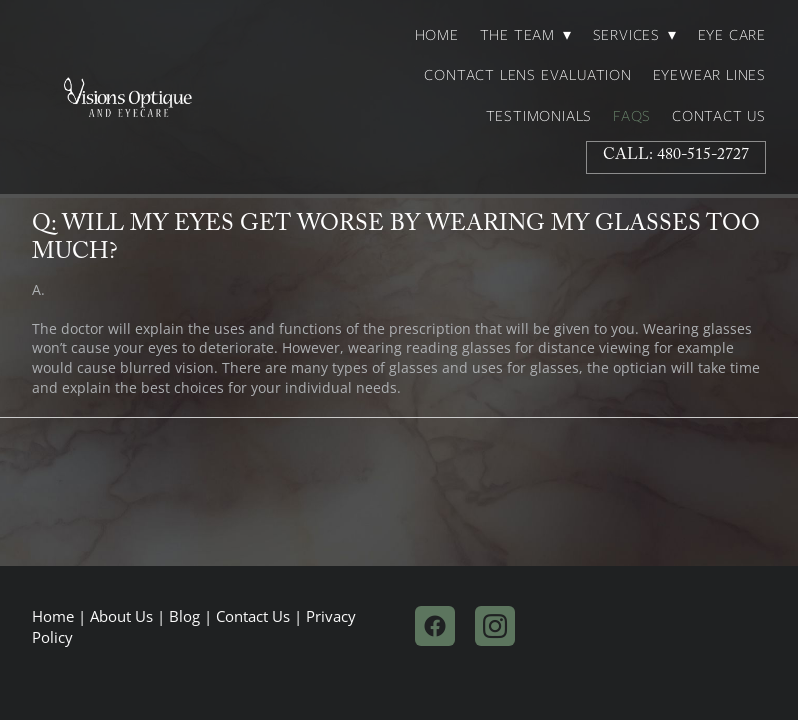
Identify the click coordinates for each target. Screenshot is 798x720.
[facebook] (435, 626)
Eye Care (732, 35)
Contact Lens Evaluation (527, 75)
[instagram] (495, 626)
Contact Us (719, 116)
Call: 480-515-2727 (676, 156)
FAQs (632, 116)
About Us (121, 616)
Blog (184, 616)
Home (437, 35)
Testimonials (539, 116)
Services (635, 35)
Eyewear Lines (709, 75)
